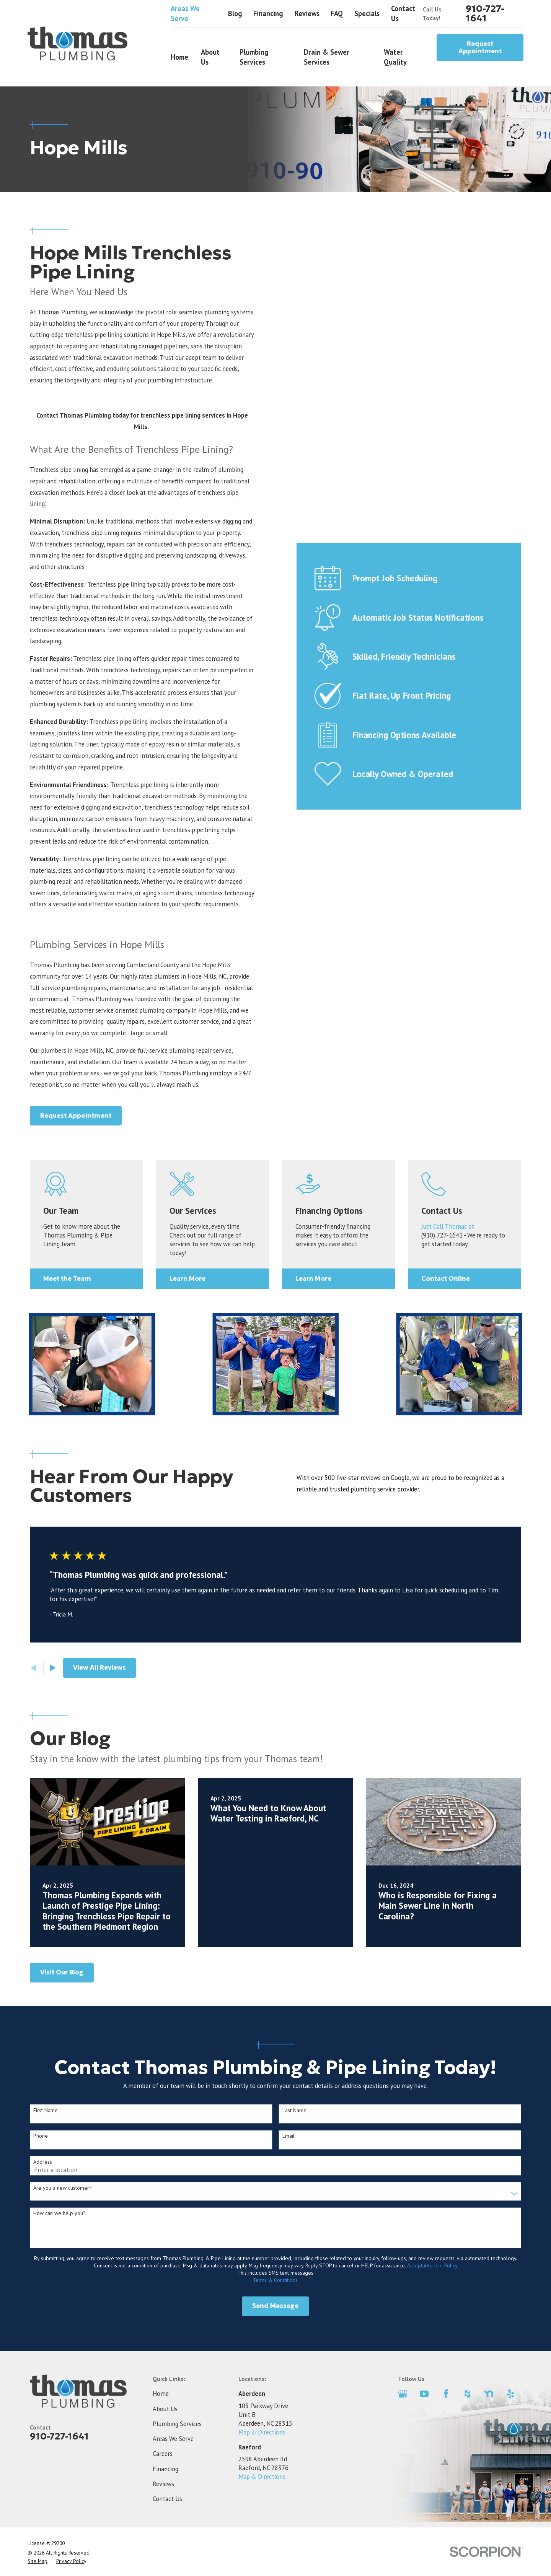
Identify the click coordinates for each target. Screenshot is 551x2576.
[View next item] (52, 1667)
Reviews (307, 13)
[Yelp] (510, 2393)
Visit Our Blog (61, 1972)
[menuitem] (37, 2561)
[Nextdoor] (488, 2393)
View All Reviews (99, 1668)
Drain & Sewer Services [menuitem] (326, 57)
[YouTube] (424, 2393)
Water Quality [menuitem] (395, 57)
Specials (367, 13)
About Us (165, 2409)
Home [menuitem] (179, 57)
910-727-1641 (485, 13)
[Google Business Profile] (402, 2393)
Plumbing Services (177, 2424)
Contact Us (167, 2499)
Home (161, 2393)
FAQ (337, 13)
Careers (163, 2453)
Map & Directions (261, 2432)
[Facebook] (446, 2393)
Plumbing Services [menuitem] (254, 57)
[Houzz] (467, 2393)
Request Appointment (480, 47)
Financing (268, 13)
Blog (235, 13)
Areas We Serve (185, 13)
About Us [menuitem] (210, 57)
